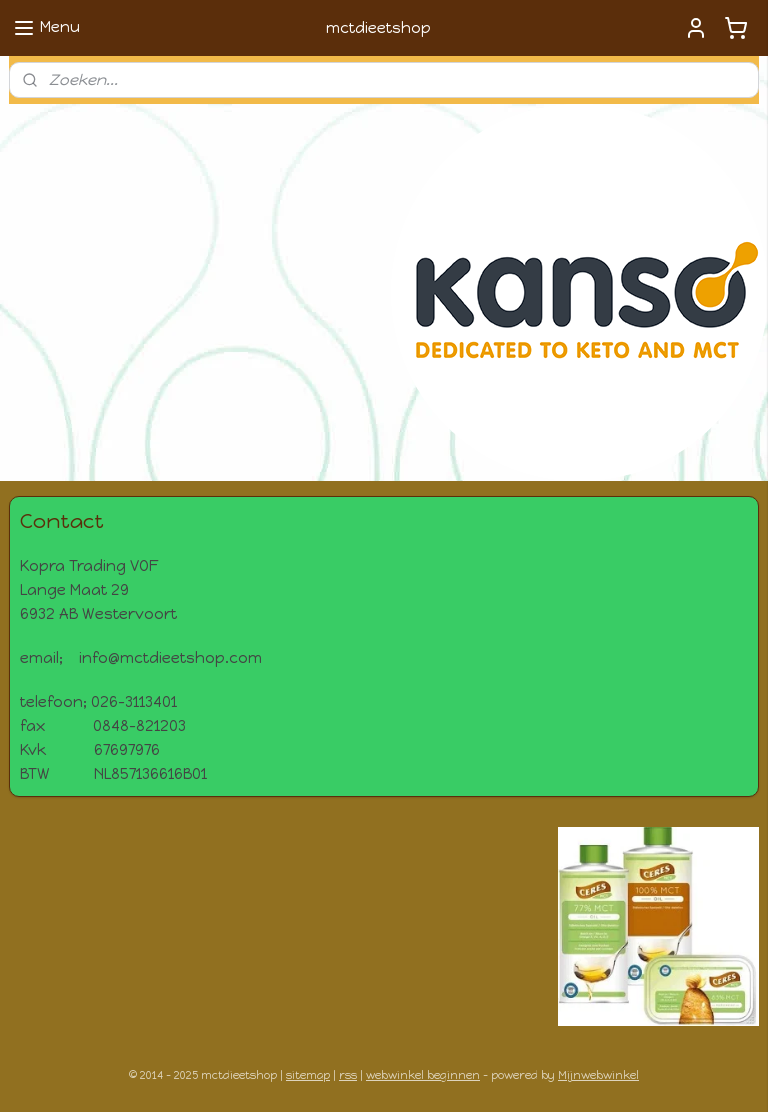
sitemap (308, 1075)
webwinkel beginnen (423, 1075)
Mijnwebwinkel (598, 1075)
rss (348, 1075)
